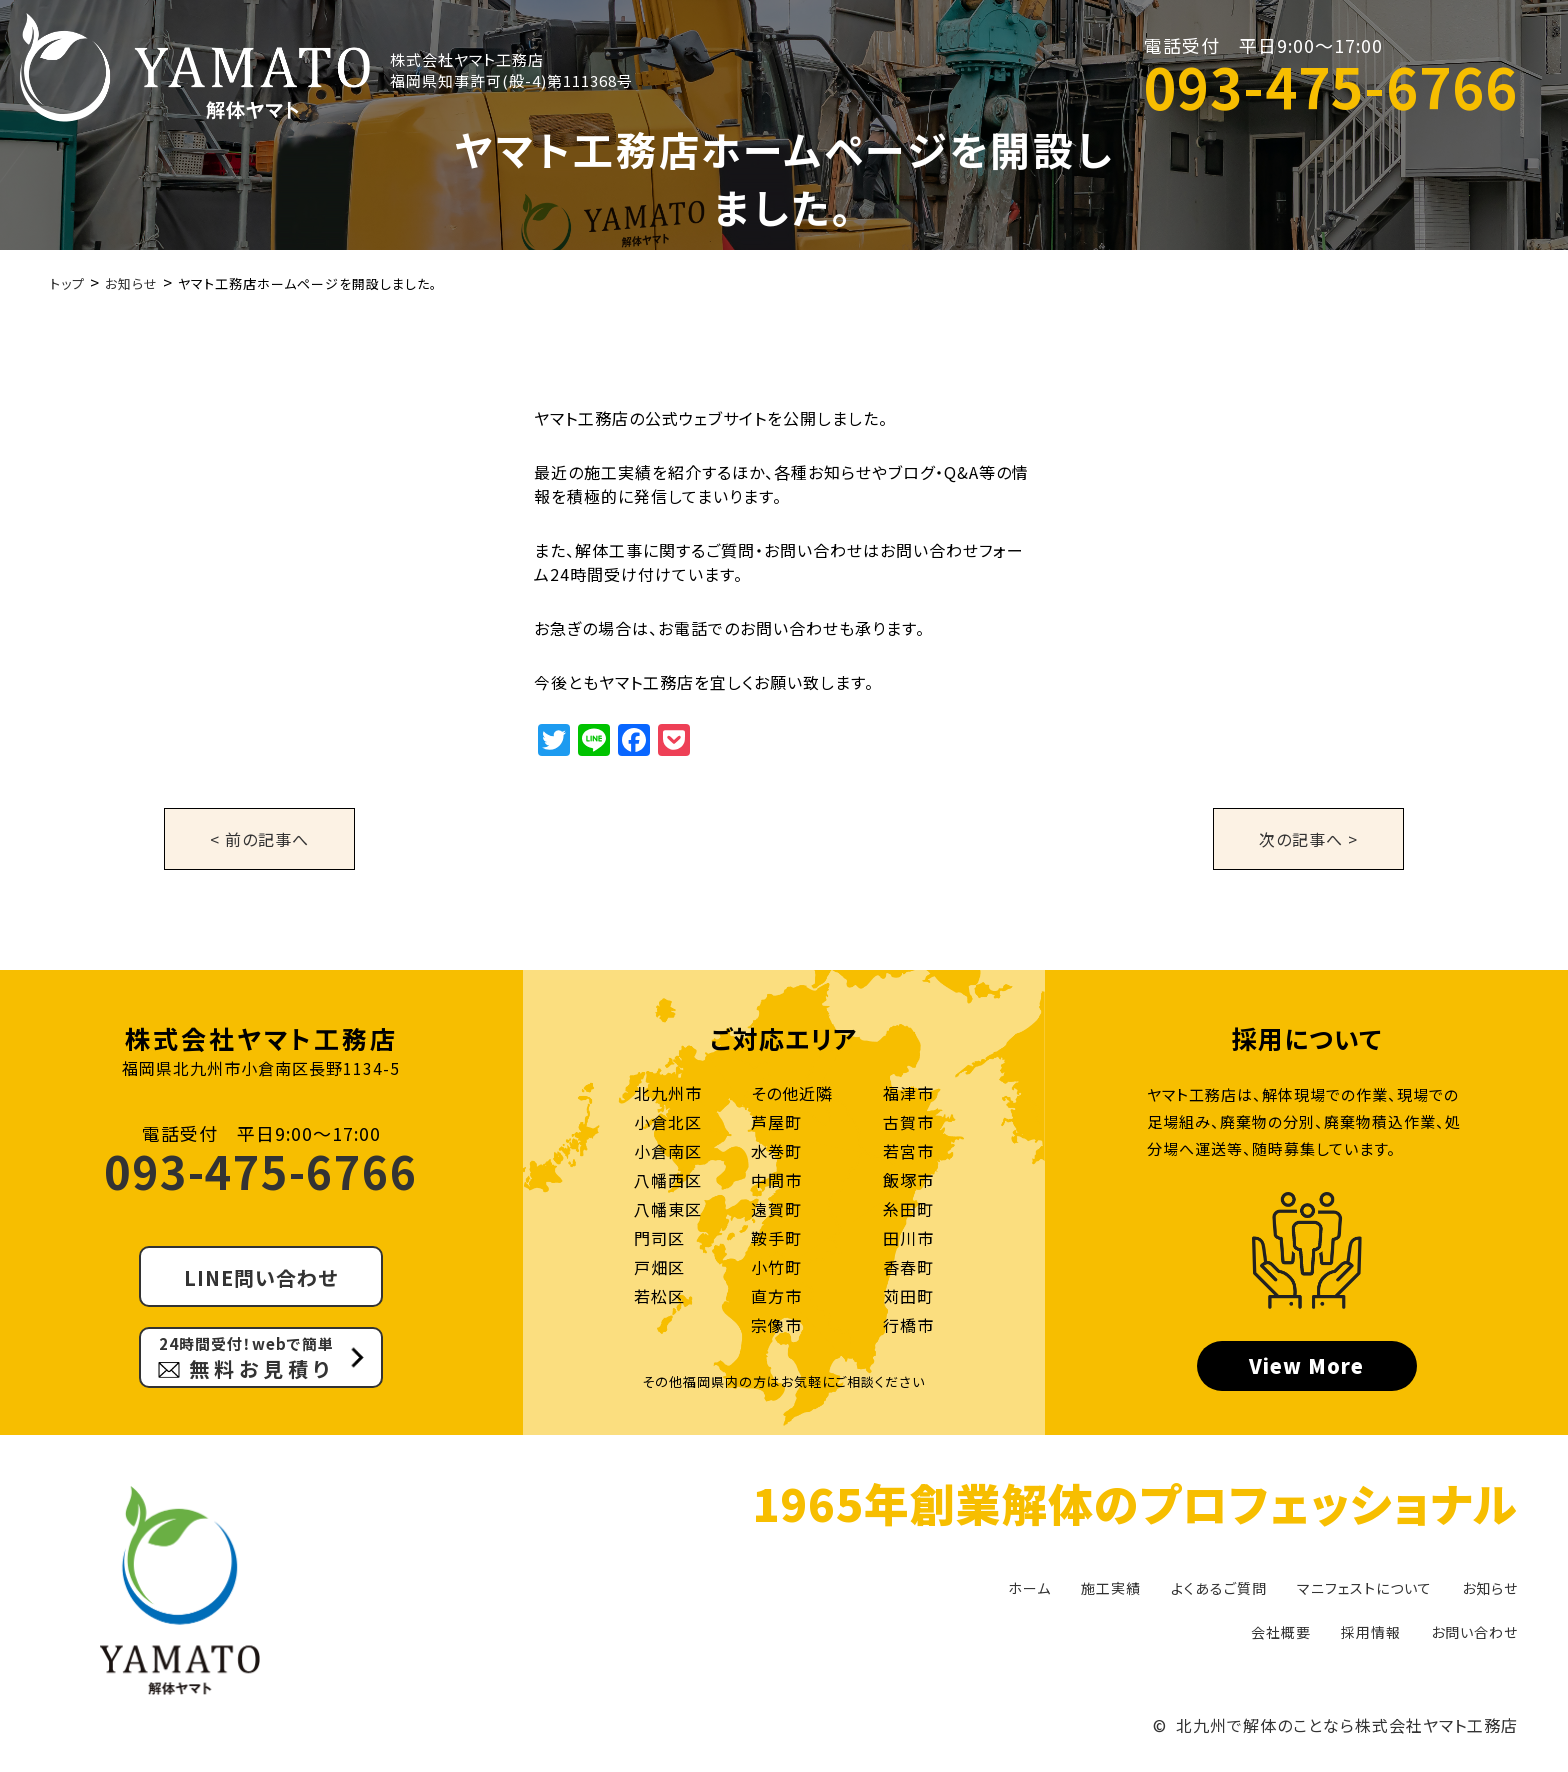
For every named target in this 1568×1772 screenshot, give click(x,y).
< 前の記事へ (259, 839)
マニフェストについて (1364, 1588)
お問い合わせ (1474, 1632)
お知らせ (1490, 1588)
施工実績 (1111, 1588)
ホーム (1029, 1588)
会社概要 (1281, 1632)
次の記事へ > (1308, 839)
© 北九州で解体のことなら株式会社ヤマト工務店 (1335, 1725)
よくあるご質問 (1219, 1588)
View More (1306, 1365)
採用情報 (1371, 1632)
